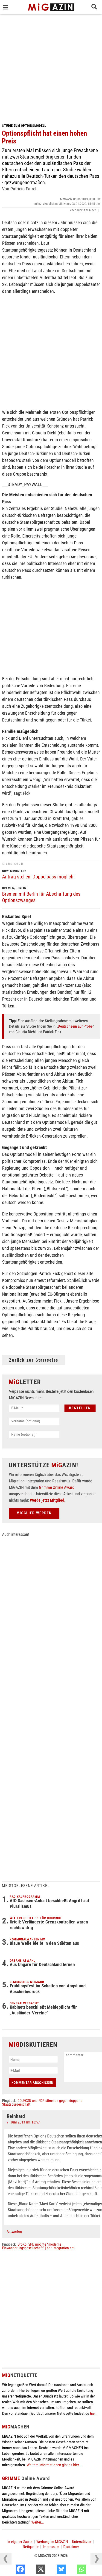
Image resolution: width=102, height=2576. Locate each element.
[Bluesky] (73, 2570)
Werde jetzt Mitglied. (47, 1500)
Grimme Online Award (56, 1487)
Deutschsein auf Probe (75, 1026)
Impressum (51, 2547)
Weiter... (37, 2522)
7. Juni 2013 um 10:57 (23, 2122)
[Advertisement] (51, 67)
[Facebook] (32, 2570)
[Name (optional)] (34, 1434)
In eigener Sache (19, 2542)
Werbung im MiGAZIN (52, 2542)
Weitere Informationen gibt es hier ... (55, 2465)
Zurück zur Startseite (33, 1360)
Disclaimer (71, 2547)
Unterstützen (81, 2542)
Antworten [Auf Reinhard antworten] (14, 2231)
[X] (53, 2570)
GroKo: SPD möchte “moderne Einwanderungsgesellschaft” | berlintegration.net (38, 2246)
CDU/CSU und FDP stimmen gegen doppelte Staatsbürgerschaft (42, 2103)
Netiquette (31, 2547)
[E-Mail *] (34, 1408)
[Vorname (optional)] (34, 1421)
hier (93, 2413)
